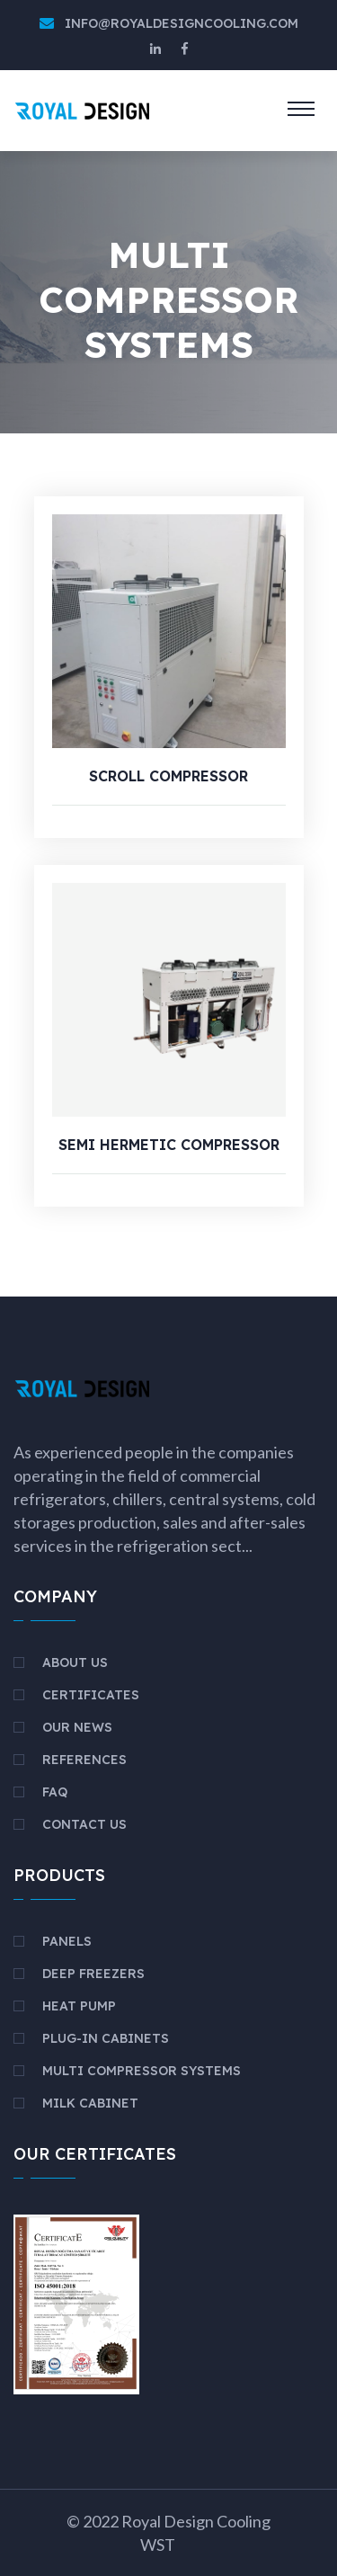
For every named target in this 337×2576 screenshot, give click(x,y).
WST (157, 2544)
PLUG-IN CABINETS (105, 2038)
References (84, 1760)
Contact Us (84, 1824)
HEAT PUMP (79, 2006)
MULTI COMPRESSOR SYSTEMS (141, 2071)
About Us (75, 1662)
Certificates (90, 1695)
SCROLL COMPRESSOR (168, 776)
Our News (77, 1727)
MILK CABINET (90, 2103)
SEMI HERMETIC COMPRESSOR (168, 1145)
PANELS (67, 1941)
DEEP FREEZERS (93, 1973)
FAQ (54, 1792)
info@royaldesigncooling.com (181, 23)
